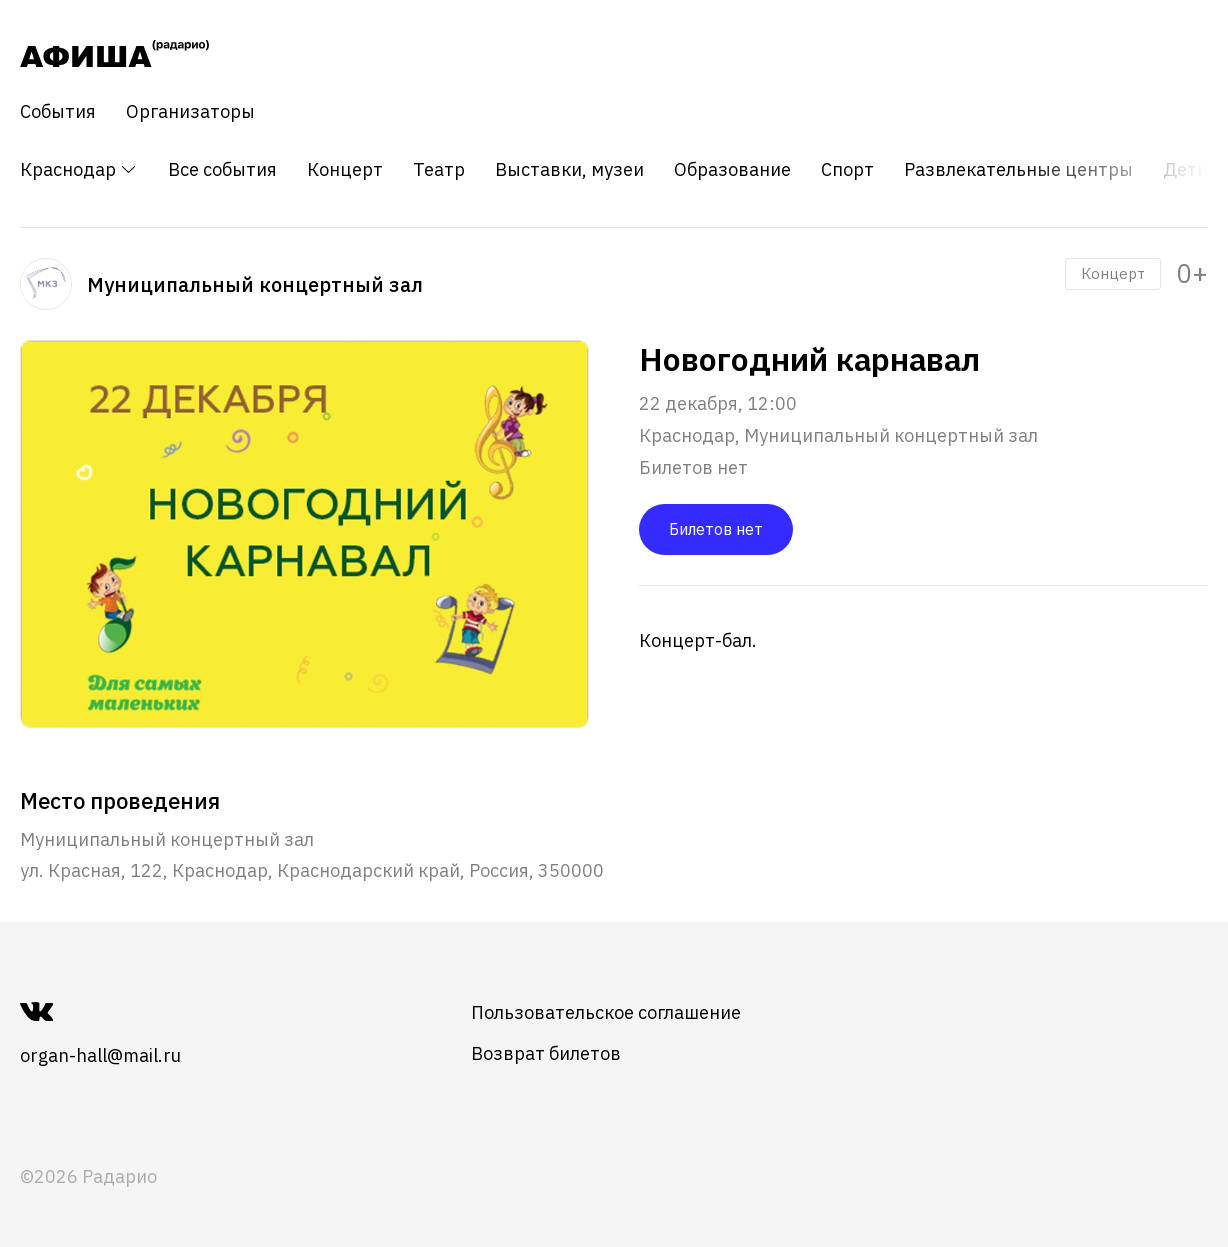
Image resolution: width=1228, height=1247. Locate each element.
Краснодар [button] (79, 169)
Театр (439, 170)
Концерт (345, 170)
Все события (222, 170)
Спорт (847, 170)
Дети (1185, 170)
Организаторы (190, 112)
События (58, 112)
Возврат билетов (546, 1053)
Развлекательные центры (1018, 170)
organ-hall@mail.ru (100, 1055)
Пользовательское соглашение (606, 1012)
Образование (732, 170)
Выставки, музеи (569, 170)
